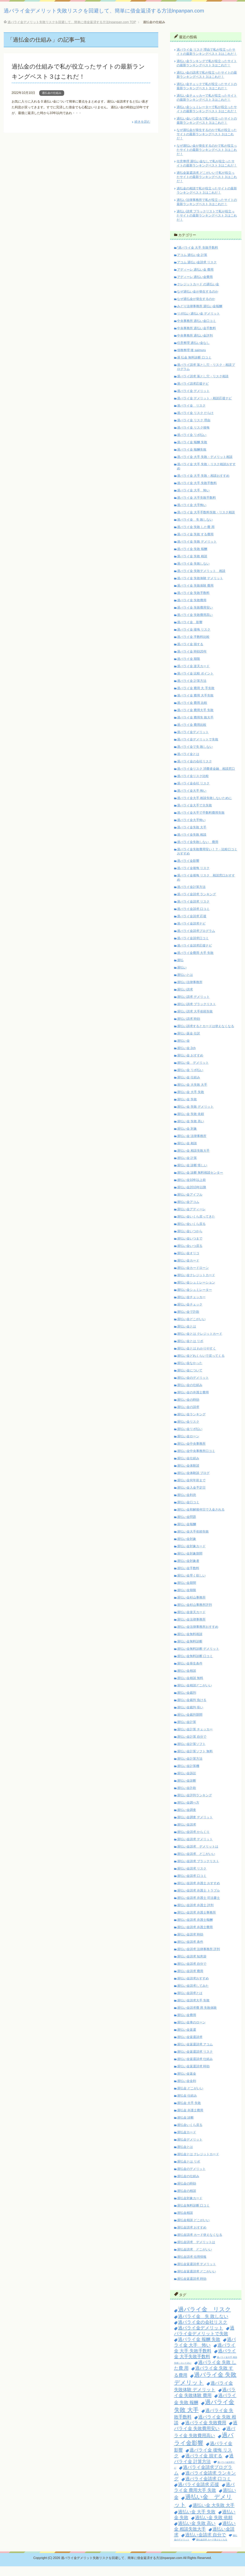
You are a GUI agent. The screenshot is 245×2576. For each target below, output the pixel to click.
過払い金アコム (188, 1211)
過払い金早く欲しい (191, 1585)
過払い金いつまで (189, 1248)
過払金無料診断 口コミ (193, 2215)
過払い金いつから (189, 1241)
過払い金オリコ (188, 1263)
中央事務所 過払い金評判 (195, 345)
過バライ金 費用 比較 (192, 712)
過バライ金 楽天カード (193, 676)
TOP (72, 31)
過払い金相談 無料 (190, 1687)
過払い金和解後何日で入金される (201, 1519)
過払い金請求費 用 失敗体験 (197, 2017)
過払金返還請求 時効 (191, 2288)
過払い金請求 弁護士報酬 (195, 1929)
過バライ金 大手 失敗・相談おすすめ (203, 485)
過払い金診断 (186, 1790)
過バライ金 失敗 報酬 (192, 558)
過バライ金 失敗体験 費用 (195, 595)
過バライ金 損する (190, 654)
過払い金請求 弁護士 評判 (195, 1915)
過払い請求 (185, 999)
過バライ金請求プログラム (196, 940)
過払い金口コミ (188, 1512)
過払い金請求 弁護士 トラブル (198, 1900)
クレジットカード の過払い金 (198, 294)
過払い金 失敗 (187, 1109)
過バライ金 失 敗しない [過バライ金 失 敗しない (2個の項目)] (203, 2326)
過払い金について (189, 1380)
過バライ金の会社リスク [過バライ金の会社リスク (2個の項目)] (202, 2331)
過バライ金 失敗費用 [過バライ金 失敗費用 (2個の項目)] (205, 2432)
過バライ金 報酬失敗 (191, 459)
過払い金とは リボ (190, 1350)
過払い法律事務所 (189, 991)
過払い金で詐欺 (188, 1321)
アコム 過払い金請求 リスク (197, 272)
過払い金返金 (186, 2083)
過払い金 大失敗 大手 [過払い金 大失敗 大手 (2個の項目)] (214, 2514)
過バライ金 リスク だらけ (195, 422)
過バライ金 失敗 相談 (192, 566)
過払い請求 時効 (188, 1028)
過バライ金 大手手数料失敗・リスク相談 (206, 522)
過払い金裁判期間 (189, 1724)
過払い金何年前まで (191, 1490)
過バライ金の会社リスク (194, 771)
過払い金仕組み (188, 1468)
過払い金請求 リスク (191, 1878)
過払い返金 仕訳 (188, 1043)
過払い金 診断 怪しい (192, 1175)
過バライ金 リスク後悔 (193, 437)
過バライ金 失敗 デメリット (197, 551)
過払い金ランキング (191, 1424)
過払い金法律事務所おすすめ (197, 1636)
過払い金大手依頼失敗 (193, 1541)
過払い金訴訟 (186, 1783)
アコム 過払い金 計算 (192, 264)
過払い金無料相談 (189, 1643)
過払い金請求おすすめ (193, 1988)
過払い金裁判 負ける (191, 1709)
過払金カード (186, 2142)
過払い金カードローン (193, 1277)
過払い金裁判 (186, 1702)
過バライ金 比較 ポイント (195, 683)
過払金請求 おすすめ (191, 2237)
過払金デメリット (189, 2149)
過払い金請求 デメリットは (197, 1856)
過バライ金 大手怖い (191, 514)
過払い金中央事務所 (191, 1453)
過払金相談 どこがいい (193, 2230)
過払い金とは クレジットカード (199, 1343)
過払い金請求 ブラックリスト (198, 1871)
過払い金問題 (186, 1526)
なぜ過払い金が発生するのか (197, 301)
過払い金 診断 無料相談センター (200, 1182)
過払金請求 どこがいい (194, 2259)
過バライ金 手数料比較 (193, 646)
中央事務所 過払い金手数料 (196, 338)
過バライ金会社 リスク (193, 793)
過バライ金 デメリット (193, 400)
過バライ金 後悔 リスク (194, 639)
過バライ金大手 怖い (191, 800)
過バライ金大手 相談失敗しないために (204, 807)
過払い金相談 (186, 1680)
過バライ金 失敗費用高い (195, 624)
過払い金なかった (189, 1372)
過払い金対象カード (191, 1556)
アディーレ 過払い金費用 (195, 286)
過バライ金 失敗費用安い (195, 617)
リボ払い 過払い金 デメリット (198, 323)
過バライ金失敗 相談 (191, 844)
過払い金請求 (186, 1834)
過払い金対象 (186, 1548)
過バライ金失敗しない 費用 (197, 851)
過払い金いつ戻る (189, 1255)
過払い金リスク (188, 1431)
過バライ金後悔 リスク (193, 877)
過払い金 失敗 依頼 (190, 1123)
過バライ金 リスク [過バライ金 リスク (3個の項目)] (204, 2319)
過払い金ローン (188, 1446)
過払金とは (185, 2156)
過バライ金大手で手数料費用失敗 (201, 822)
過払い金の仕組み (189, 1394)
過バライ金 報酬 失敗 (192, 452)
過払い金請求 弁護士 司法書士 (198, 1907)
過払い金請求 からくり (193, 1841)
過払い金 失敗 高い (190, 1131)
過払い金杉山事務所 (191, 1607)
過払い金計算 (186, 1731)
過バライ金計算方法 (191, 896)
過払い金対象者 (188, 1570)
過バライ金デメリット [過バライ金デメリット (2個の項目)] (200, 2337)
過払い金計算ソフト (191, 1753)
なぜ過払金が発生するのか (196, 308)
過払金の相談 (186, 2200)
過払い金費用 (186, 2024)
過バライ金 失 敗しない (195, 529)
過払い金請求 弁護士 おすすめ (198, 1893)
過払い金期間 (186, 1592)
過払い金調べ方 (188, 1812)
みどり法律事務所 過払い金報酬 (199, 316)
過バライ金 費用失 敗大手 (195, 727)
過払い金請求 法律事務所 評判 (198, 1958)
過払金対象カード (189, 2208)
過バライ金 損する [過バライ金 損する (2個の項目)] (203, 2465)
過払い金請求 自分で (191, 1973)
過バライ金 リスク (191, 415)
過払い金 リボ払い (190, 1079)
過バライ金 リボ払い (191, 444)
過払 (180, 970)
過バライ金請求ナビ (191, 933)
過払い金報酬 (186, 1534)
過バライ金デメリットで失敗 (197, 749)
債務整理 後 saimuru (191, 360)
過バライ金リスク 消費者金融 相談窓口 (206, 778)
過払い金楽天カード (191, 1621)
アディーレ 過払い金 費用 (195, 279)
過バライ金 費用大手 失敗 (195, 719)
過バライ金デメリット (193, 741)
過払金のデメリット (191, 2178)
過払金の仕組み (51, 102)
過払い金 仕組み (188, 1087)
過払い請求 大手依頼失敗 (195, 1021)
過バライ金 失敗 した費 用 (195, 536)
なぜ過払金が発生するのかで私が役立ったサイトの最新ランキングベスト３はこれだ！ (207, 144)
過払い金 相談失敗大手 (193, 1160)
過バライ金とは (188, 763)
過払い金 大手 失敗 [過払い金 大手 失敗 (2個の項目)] (196, 2521)
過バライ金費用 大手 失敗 (195, 962)
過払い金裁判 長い (190, 1717)
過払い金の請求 (188, 1416)
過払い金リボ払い (189, 1438)
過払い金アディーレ (191, 1219)
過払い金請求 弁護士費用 (195, 1936)
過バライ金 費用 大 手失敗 (195, 697)
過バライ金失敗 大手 (191, 837)
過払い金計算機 (188, 1775)
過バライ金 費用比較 (191, 734)
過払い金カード (188, 1270)
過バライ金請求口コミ (193, 948)
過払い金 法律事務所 (191, 1145)
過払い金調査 (186, 1819)
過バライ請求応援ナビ (193, 393)
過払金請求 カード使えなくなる (199, 2244)
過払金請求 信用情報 (191, 2266)
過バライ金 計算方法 (191, 690)
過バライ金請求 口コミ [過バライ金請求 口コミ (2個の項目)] (208, 2488)
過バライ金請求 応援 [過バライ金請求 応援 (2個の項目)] (198, 2494)
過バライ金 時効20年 (192, 661)
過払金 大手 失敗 (189, 2112)
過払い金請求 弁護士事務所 (196, 1922)
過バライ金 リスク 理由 (194, 430)
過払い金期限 (186, 1600)
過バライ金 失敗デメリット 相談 (201, 580)
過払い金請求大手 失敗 (193, 2010)
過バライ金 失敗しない (193, 573)
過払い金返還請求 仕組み (195, 2068)
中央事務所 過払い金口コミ (196, 330)
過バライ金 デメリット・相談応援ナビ (204, 408)
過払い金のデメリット (193, 1387)
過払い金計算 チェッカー (195, 1739)
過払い (182, 977)
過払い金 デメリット (193, 1072)
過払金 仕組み (187, 2105)
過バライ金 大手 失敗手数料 (197, 492)
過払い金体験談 (188, 1475)
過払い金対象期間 (189, 1563)
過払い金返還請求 (189, 2046)
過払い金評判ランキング (194, 1805)
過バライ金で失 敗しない (195, 756)
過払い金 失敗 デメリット (195, 1116)
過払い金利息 (186, 1504)
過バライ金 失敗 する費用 (195, 544)
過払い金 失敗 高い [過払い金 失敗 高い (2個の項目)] (197, 2532)
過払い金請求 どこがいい (196, 1863)
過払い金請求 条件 (190, 1951)
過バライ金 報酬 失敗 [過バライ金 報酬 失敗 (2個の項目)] (199, 2349)
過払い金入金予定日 (191, 1497)
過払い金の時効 (188, 1409)
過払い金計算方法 (189, 1768)
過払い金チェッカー (191, 1306)
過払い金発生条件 (189, 1673)
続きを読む (142, 131)
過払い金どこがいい (191, 1328)
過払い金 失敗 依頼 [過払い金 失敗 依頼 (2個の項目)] (214, 2527)
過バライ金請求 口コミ (193, 918)
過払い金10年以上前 (191, 1189)
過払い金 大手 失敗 (190, 1101)
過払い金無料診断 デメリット (198, 1658)
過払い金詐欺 (186, 1797)
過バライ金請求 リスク (193, 911)
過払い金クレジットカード (196, 1285)
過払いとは (185, 984)
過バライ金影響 (188, 870)
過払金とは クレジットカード (198, 2164)
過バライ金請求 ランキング (196, 904)
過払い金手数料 (188, 1578)
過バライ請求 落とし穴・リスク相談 (203, 386)
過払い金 (183, 1050)
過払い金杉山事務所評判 (194, 1614)
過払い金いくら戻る (191, 1233)
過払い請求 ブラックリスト (196, 1013)
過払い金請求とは (189, 2002)
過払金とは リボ (188, 2171)
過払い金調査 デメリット (195, 1827)
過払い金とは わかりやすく (196, 1358)
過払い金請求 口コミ (191, 1885)
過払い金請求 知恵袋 (191, 1966)
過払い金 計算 (187, 1167)
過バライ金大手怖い (191, 829)
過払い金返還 (186, 2039)
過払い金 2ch (186, 1057)
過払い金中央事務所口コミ (196, 1460)
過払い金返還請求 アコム (195, 2054)
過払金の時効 (186, 2193)
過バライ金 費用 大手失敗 (195, 705)
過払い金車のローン (191, 2032)
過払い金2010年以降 (191, 1197)
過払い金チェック (189, 1314)
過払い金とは (186, 1336)
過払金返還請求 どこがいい (196, 2281)
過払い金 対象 (187, 1138)
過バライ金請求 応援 (191, 926)
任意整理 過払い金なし (193, 352)
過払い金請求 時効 (190, 1944)
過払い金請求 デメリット (195, 1849)
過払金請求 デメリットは (196, 2251)
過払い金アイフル (189, 1204)
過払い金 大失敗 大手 (192, 1094)
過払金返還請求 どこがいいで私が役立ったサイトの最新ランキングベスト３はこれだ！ (207, 186)
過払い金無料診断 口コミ (195, 1665)
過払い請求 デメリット (193, 1006)
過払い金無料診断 (189, 1651)
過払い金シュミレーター (194, 1299)
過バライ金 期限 (188, 668)
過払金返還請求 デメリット (196, 2273)
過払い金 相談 (187, 1153)
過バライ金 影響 (189, 632)
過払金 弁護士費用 (190, 2120)
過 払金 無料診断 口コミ (194, 367)
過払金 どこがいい (190, 2098)
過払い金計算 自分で (191, 1746)
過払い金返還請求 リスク (195, 2061)
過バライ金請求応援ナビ (194, 955)
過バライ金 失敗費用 (191, 610)
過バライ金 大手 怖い (193, 500)
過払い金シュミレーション (196, 1292)
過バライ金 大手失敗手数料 (196, 507)
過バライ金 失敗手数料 (193, 602)
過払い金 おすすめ (190, 1065)
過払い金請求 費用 (190, 1980)
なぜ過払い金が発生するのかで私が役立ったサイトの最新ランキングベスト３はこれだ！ (207, 159)
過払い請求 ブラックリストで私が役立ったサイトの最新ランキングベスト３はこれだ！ (207, 225)
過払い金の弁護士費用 (193, 1402)
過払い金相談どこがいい (194, 1695)
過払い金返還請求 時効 (193, 2076)
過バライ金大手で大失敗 (194, 815)
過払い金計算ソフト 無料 (195, 1761)
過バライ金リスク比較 (193, 785)
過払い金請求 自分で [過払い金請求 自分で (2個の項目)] (205, 2544)
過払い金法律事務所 (191, 1629)
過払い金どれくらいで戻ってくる (201, 1365)
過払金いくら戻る (189, 2134)
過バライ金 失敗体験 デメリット (200, 588)
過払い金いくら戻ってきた (196, 1226)
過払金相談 (185, 2222)
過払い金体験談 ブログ (193, 1482)
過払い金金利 (186, 2090)
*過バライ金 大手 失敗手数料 (197, 257)
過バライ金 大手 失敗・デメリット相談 (205, 466)
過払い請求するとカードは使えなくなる (205, 1035)
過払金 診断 (185, 2127)
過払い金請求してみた (193, 1995)
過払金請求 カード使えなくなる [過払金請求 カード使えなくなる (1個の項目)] (211, 2549)
